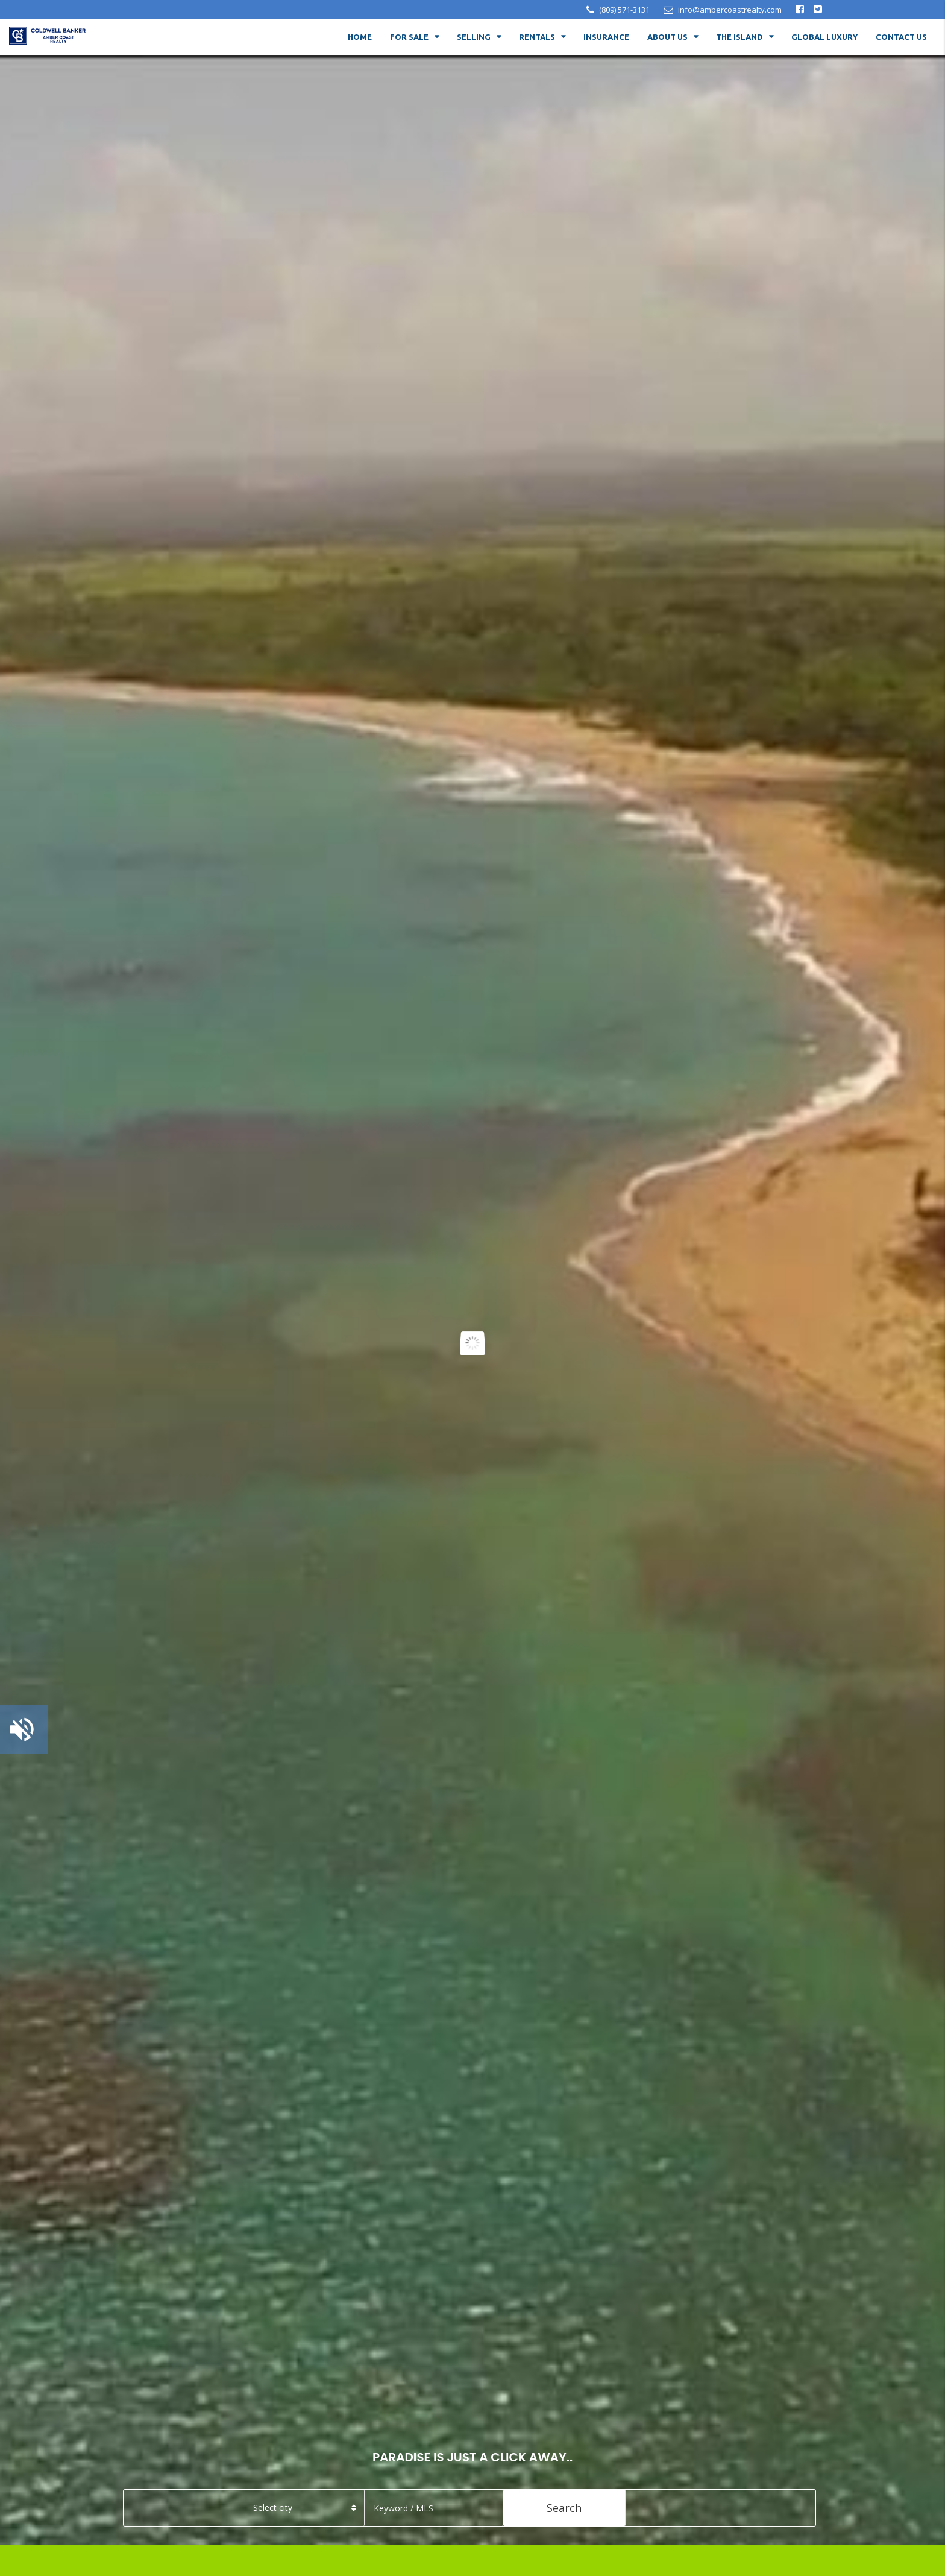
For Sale (409, 37)
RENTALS (537, 37)
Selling (474, 37)
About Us (667, 37)
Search (564, 2508)
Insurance (606, 37)
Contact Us (901, 37)
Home (360, 37)
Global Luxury (824, 37)
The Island (739, 37)
